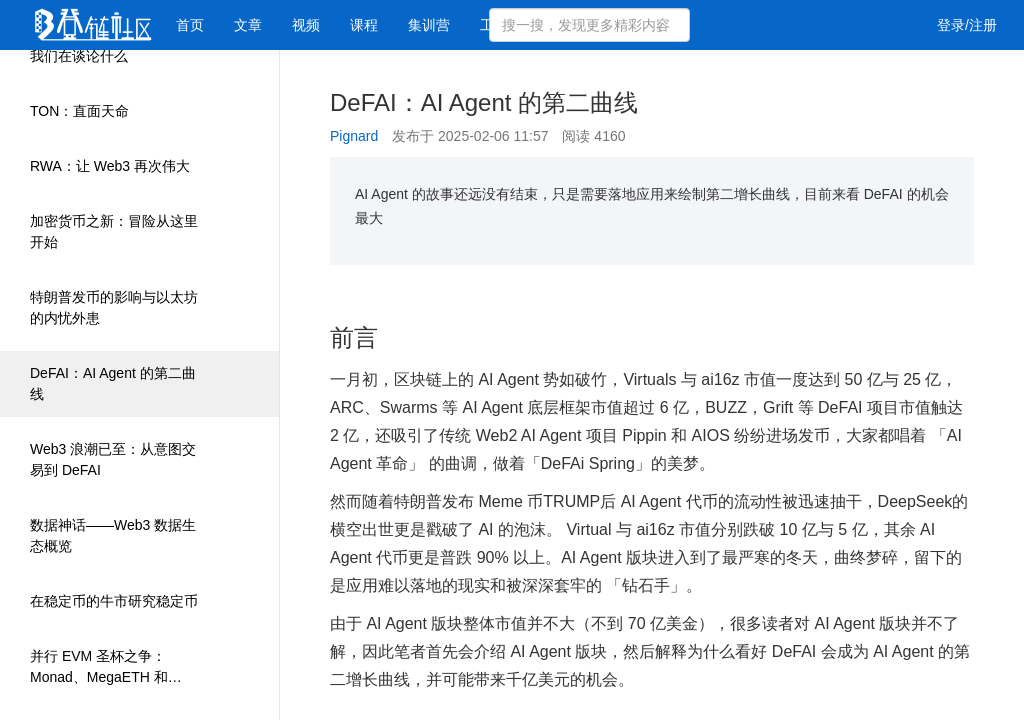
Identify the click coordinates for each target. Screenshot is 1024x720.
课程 (364, 25)
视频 (306, 25)
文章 (248, 25)
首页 (190, 25)
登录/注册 (967, 25)
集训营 (429, 25)
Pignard (354, 136)
